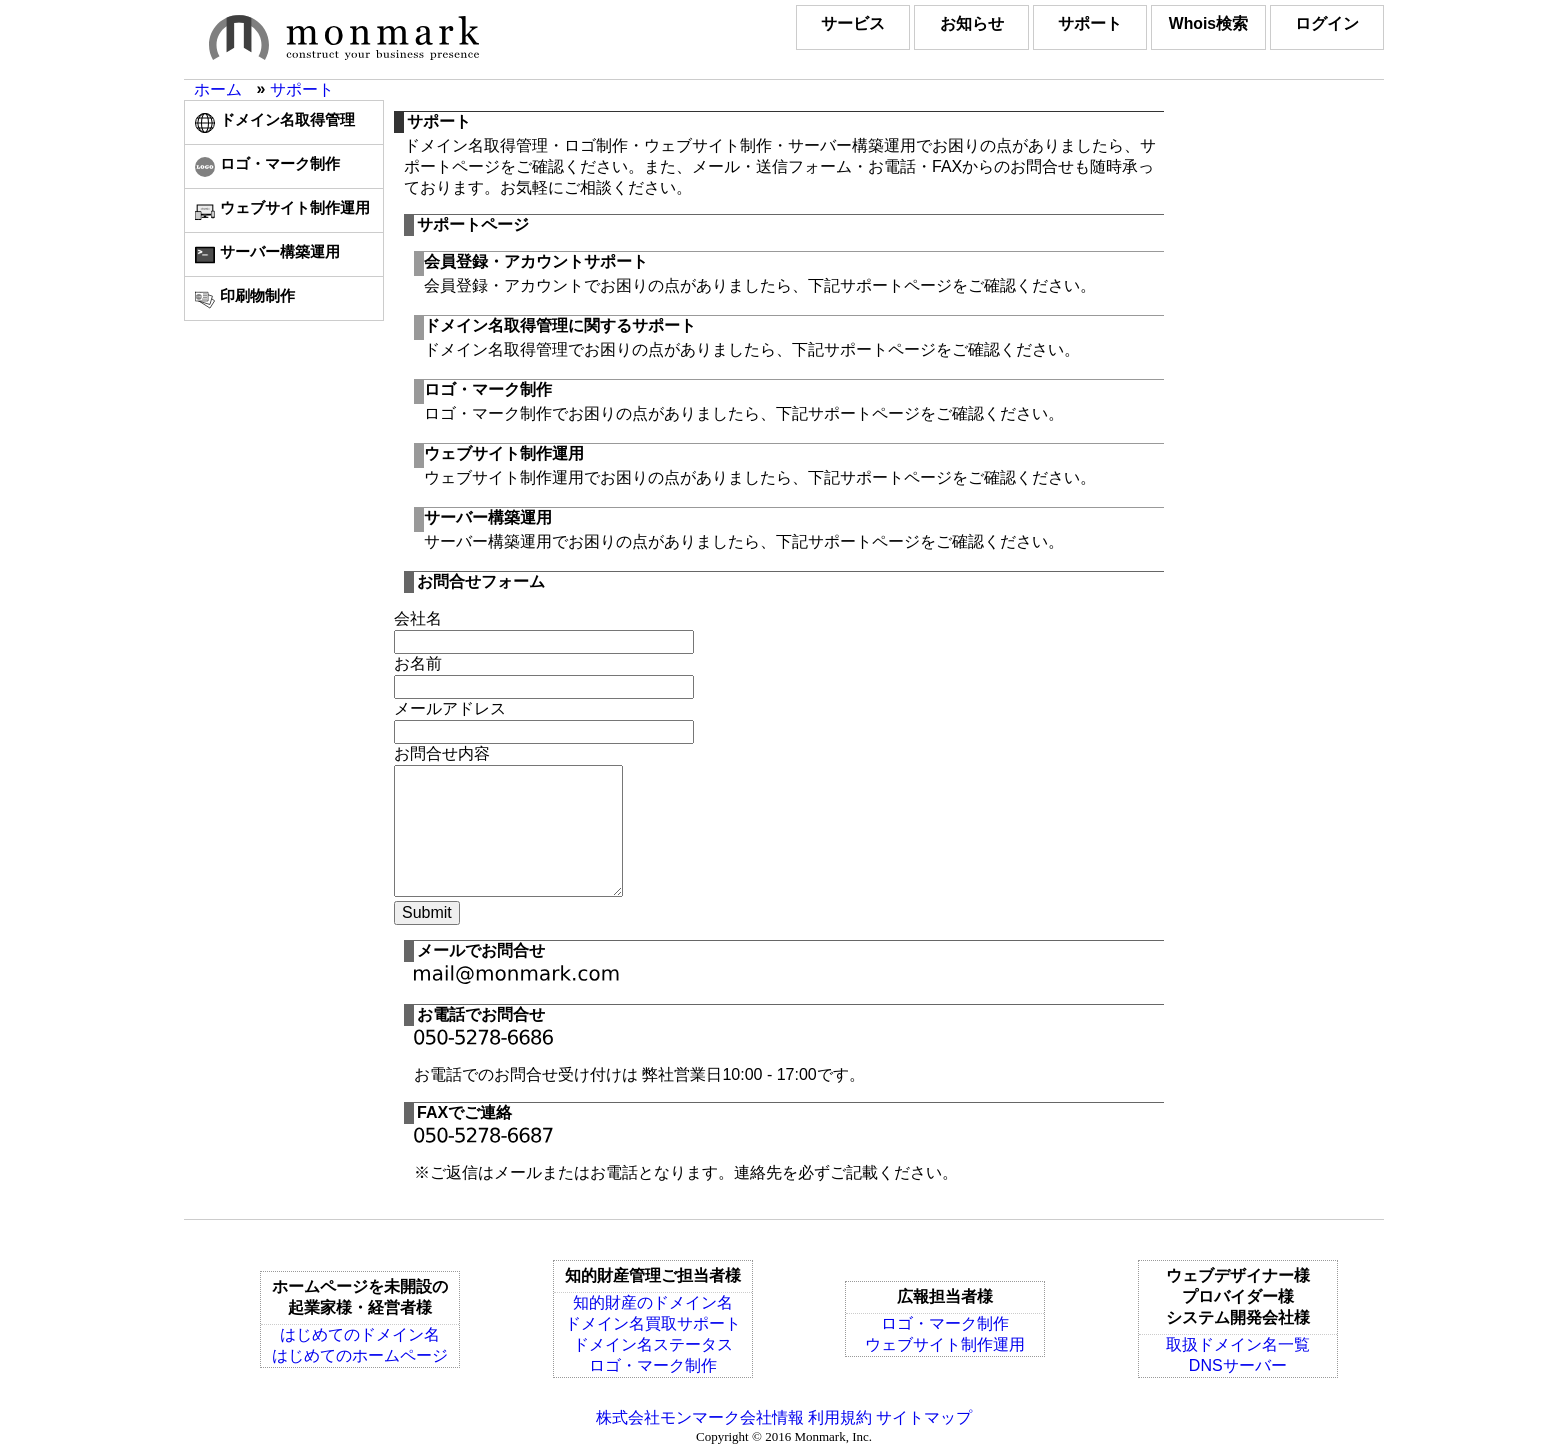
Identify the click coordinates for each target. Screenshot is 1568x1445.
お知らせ (949, 23)
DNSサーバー (1238, 1365)
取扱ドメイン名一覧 (1238, 1344)
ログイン (1324, 23)
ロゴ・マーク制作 (653, 1365)
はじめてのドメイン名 (360, 1334)
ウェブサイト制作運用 (945, 1344)
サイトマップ (924, 1417)
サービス (824, 23)
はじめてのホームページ (360, 1355)
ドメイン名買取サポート (653, 1323)
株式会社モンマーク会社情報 (700, 1417)
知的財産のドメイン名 (653, 1302)
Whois (1199, 23)
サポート (1074, 23)
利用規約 (840, 1417)
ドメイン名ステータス (653, 1344)
